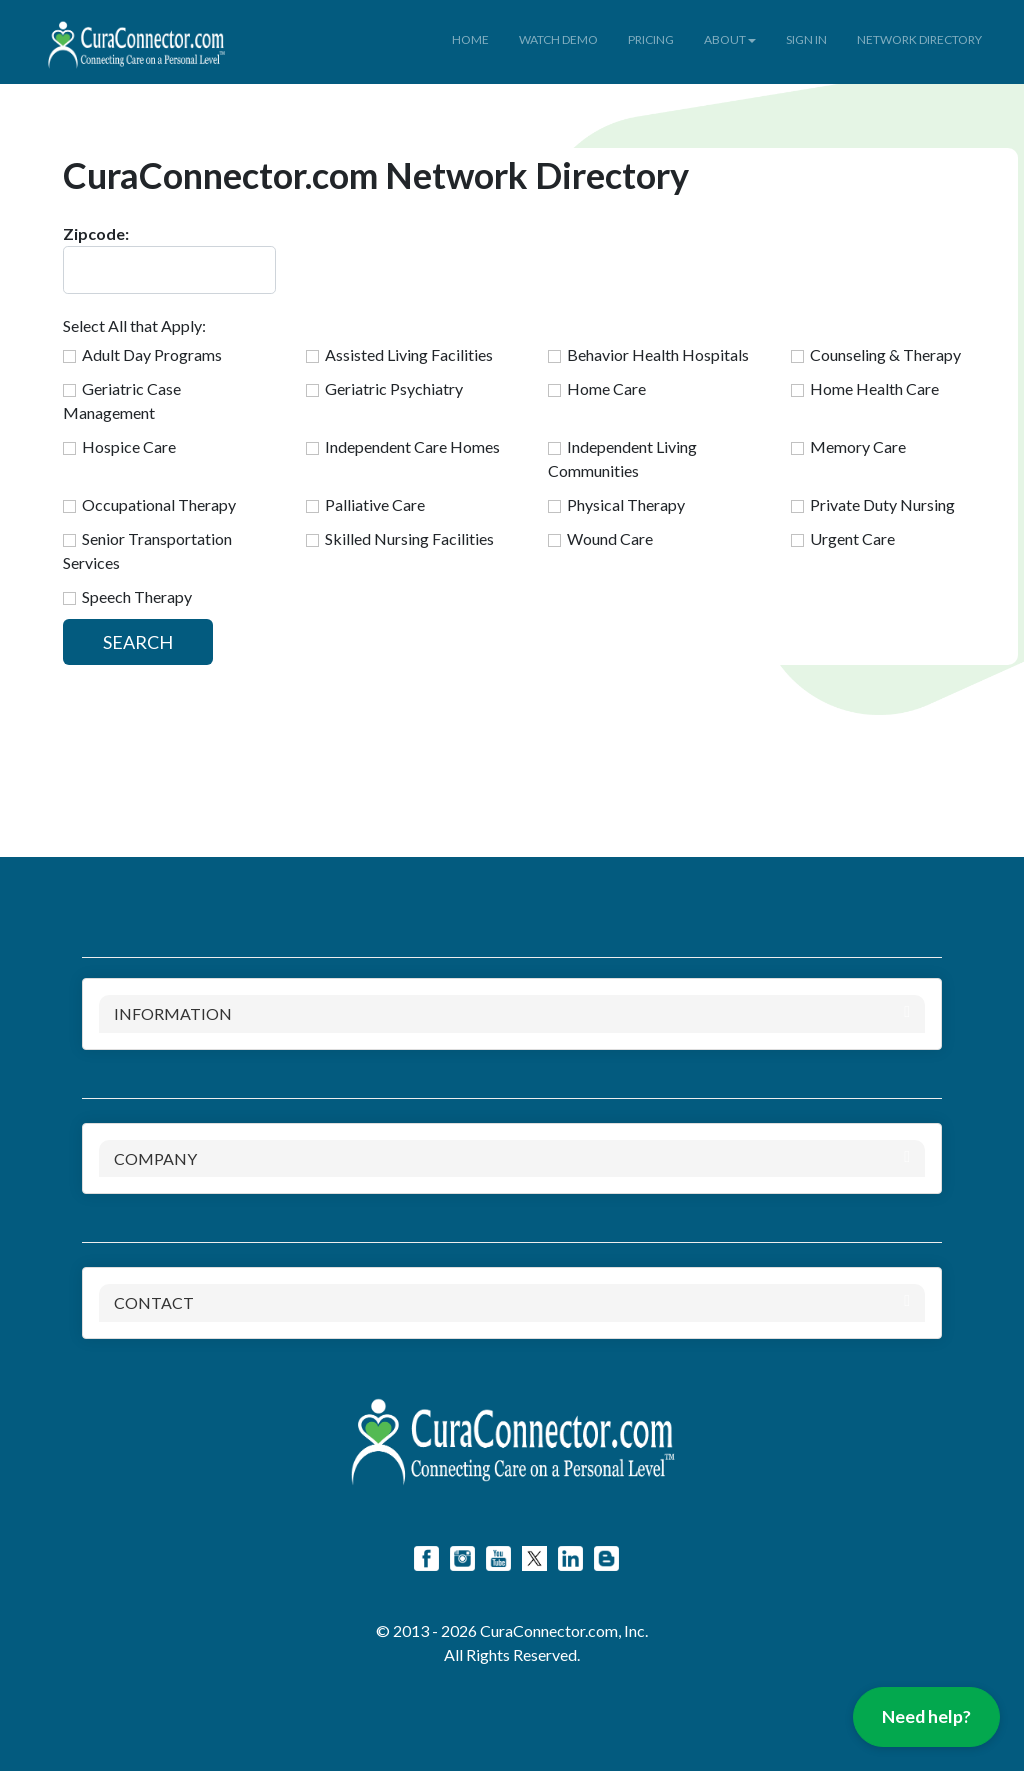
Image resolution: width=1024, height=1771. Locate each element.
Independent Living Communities (622, 458)
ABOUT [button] (730, 39)
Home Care (606, 388)
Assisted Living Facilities (409, 354)
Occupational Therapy (159, 504)
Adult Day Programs (152, 354)
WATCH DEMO (558, 39)
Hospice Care (129, 446)
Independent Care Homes (412, 446)
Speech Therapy (137, 596)
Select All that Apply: (134, 325)
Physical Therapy (626, 504)
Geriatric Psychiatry (394, 388)
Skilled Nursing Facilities (409, 538)
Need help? (926, 1716)
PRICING (651, 39)
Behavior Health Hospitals (658, 354)
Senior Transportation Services (147, 550)
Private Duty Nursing (882, 504)
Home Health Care (874, 388)
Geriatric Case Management (122, 400)
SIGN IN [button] (806, 39)
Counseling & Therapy (885, 354)
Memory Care (858, 446)
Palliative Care (375, 504)
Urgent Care (852, 538)
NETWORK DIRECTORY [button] (919, 39)
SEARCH (138, 642)
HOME (470, 39)
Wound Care (610, 538)
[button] (246, 26)
